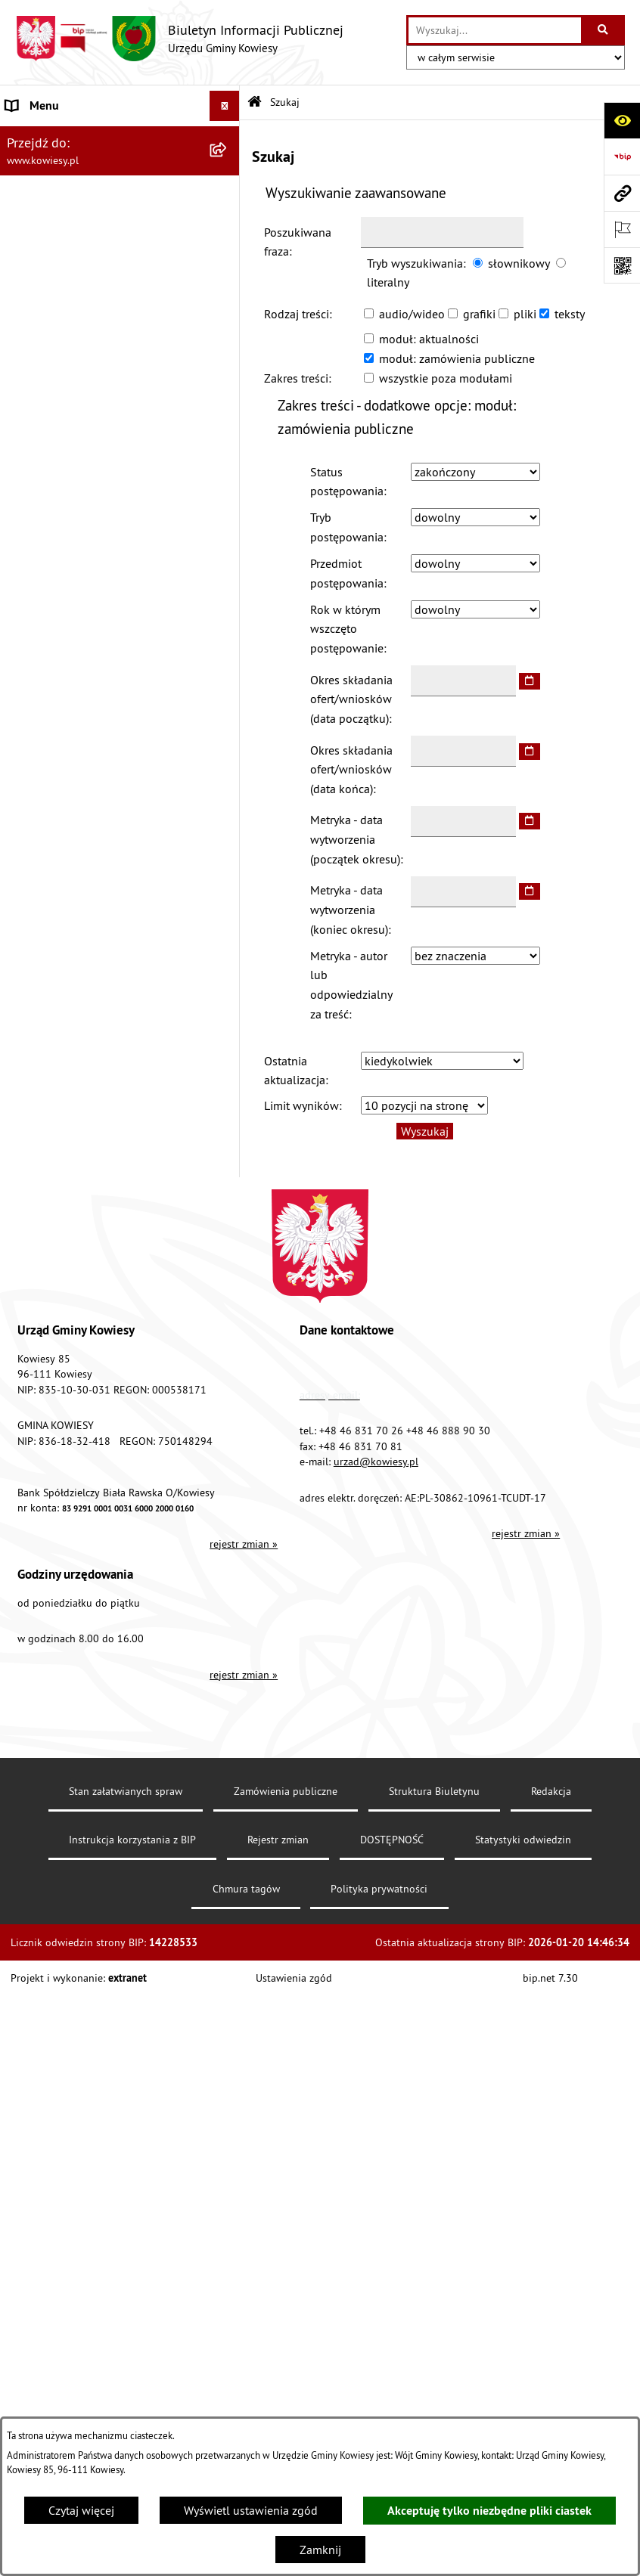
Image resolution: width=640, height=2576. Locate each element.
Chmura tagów (246, 1889)
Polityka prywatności (379, 1889)
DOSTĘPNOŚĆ (392, 1839)
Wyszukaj (425, 1131)
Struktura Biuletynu (434, 1791)
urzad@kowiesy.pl (376, 1461)
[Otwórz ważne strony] (622, 229)
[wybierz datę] (529, 681)
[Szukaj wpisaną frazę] (604, 30)
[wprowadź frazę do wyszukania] (494, 30)
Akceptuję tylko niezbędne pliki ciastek (489, 2511)
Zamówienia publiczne (285, 1791)
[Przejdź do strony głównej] (179, 38)
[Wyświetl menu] (225, 106)
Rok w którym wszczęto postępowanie (347, 629)
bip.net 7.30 (550, 1978)
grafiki (479, 313)
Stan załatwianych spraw (125, 1791)
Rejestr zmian (278, 1839)
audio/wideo (412, 313)
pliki (525, 313)
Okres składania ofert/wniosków (351, 699)
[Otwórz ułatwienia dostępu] (622, 120)
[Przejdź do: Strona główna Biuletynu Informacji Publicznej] (254, 102)
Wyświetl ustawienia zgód (251, 2510)
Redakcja (551, 1791)
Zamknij (320, 2549)
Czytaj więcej (81, 2510)
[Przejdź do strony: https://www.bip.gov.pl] (622, 156)
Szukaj (285, 102)
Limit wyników (301, 1105)
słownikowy (518, 263)
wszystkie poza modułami (445, 378)
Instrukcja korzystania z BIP (132, 1839)
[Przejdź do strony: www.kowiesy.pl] (622, 193)
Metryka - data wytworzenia (355, 839)
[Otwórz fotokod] (622, 265)
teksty (570, 313)
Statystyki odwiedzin (523, 1839)
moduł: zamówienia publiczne (457, 358)
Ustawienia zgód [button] (294, 1978)
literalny (388, 282)
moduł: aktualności (429, 338)
